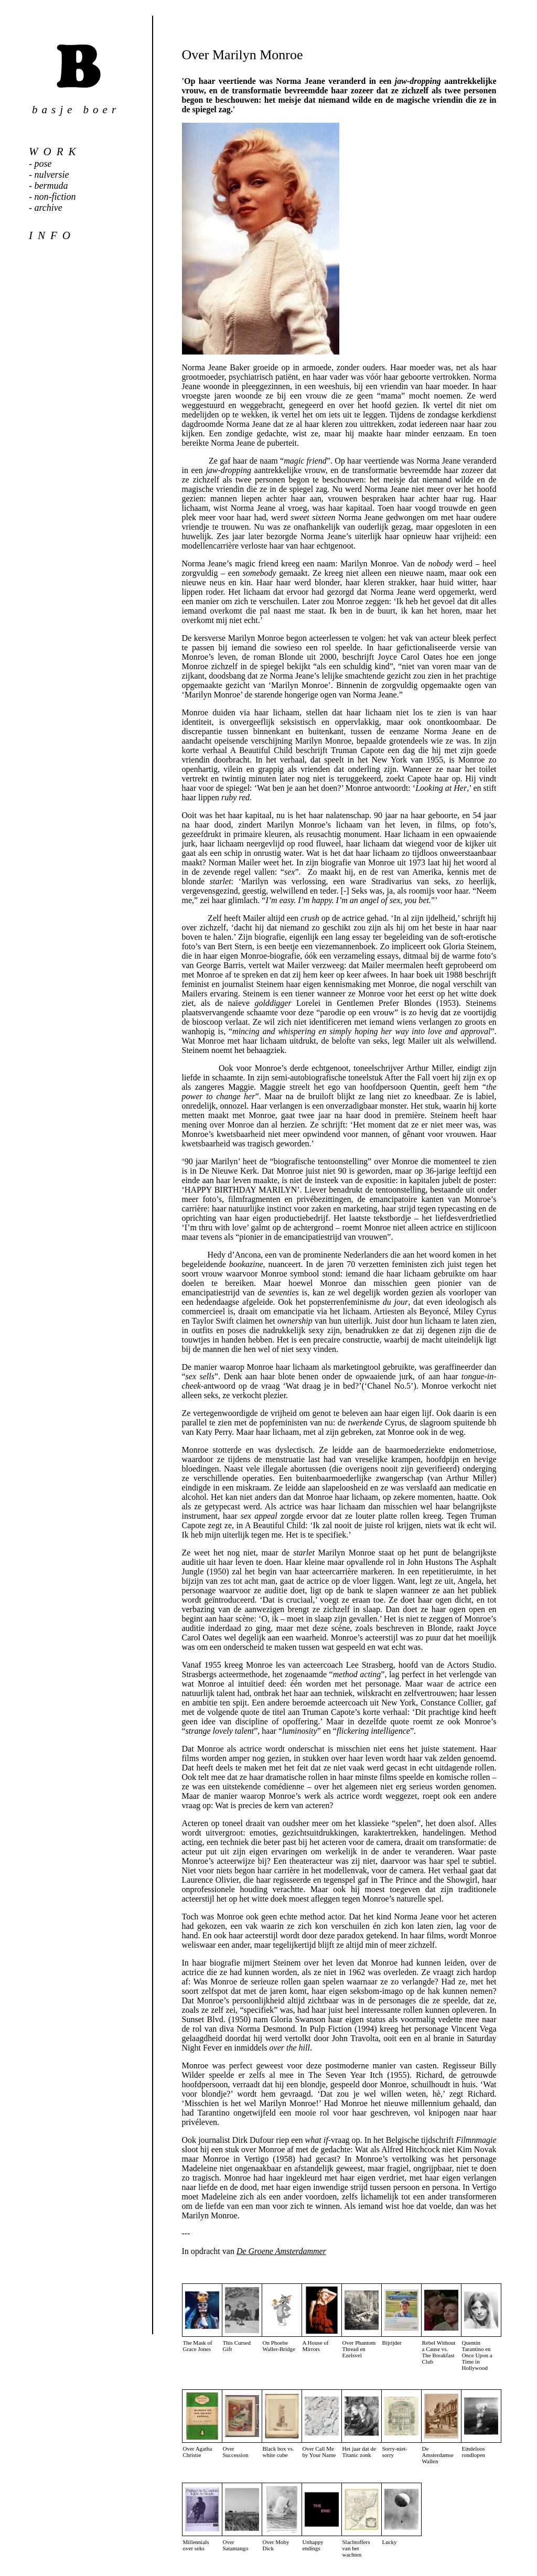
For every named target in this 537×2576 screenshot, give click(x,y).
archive (48, 207)
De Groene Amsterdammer (281, 2251)
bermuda (51, 185)
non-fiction (55, 196)
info (52, 235)
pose (43, 163)
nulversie (52, 174)
